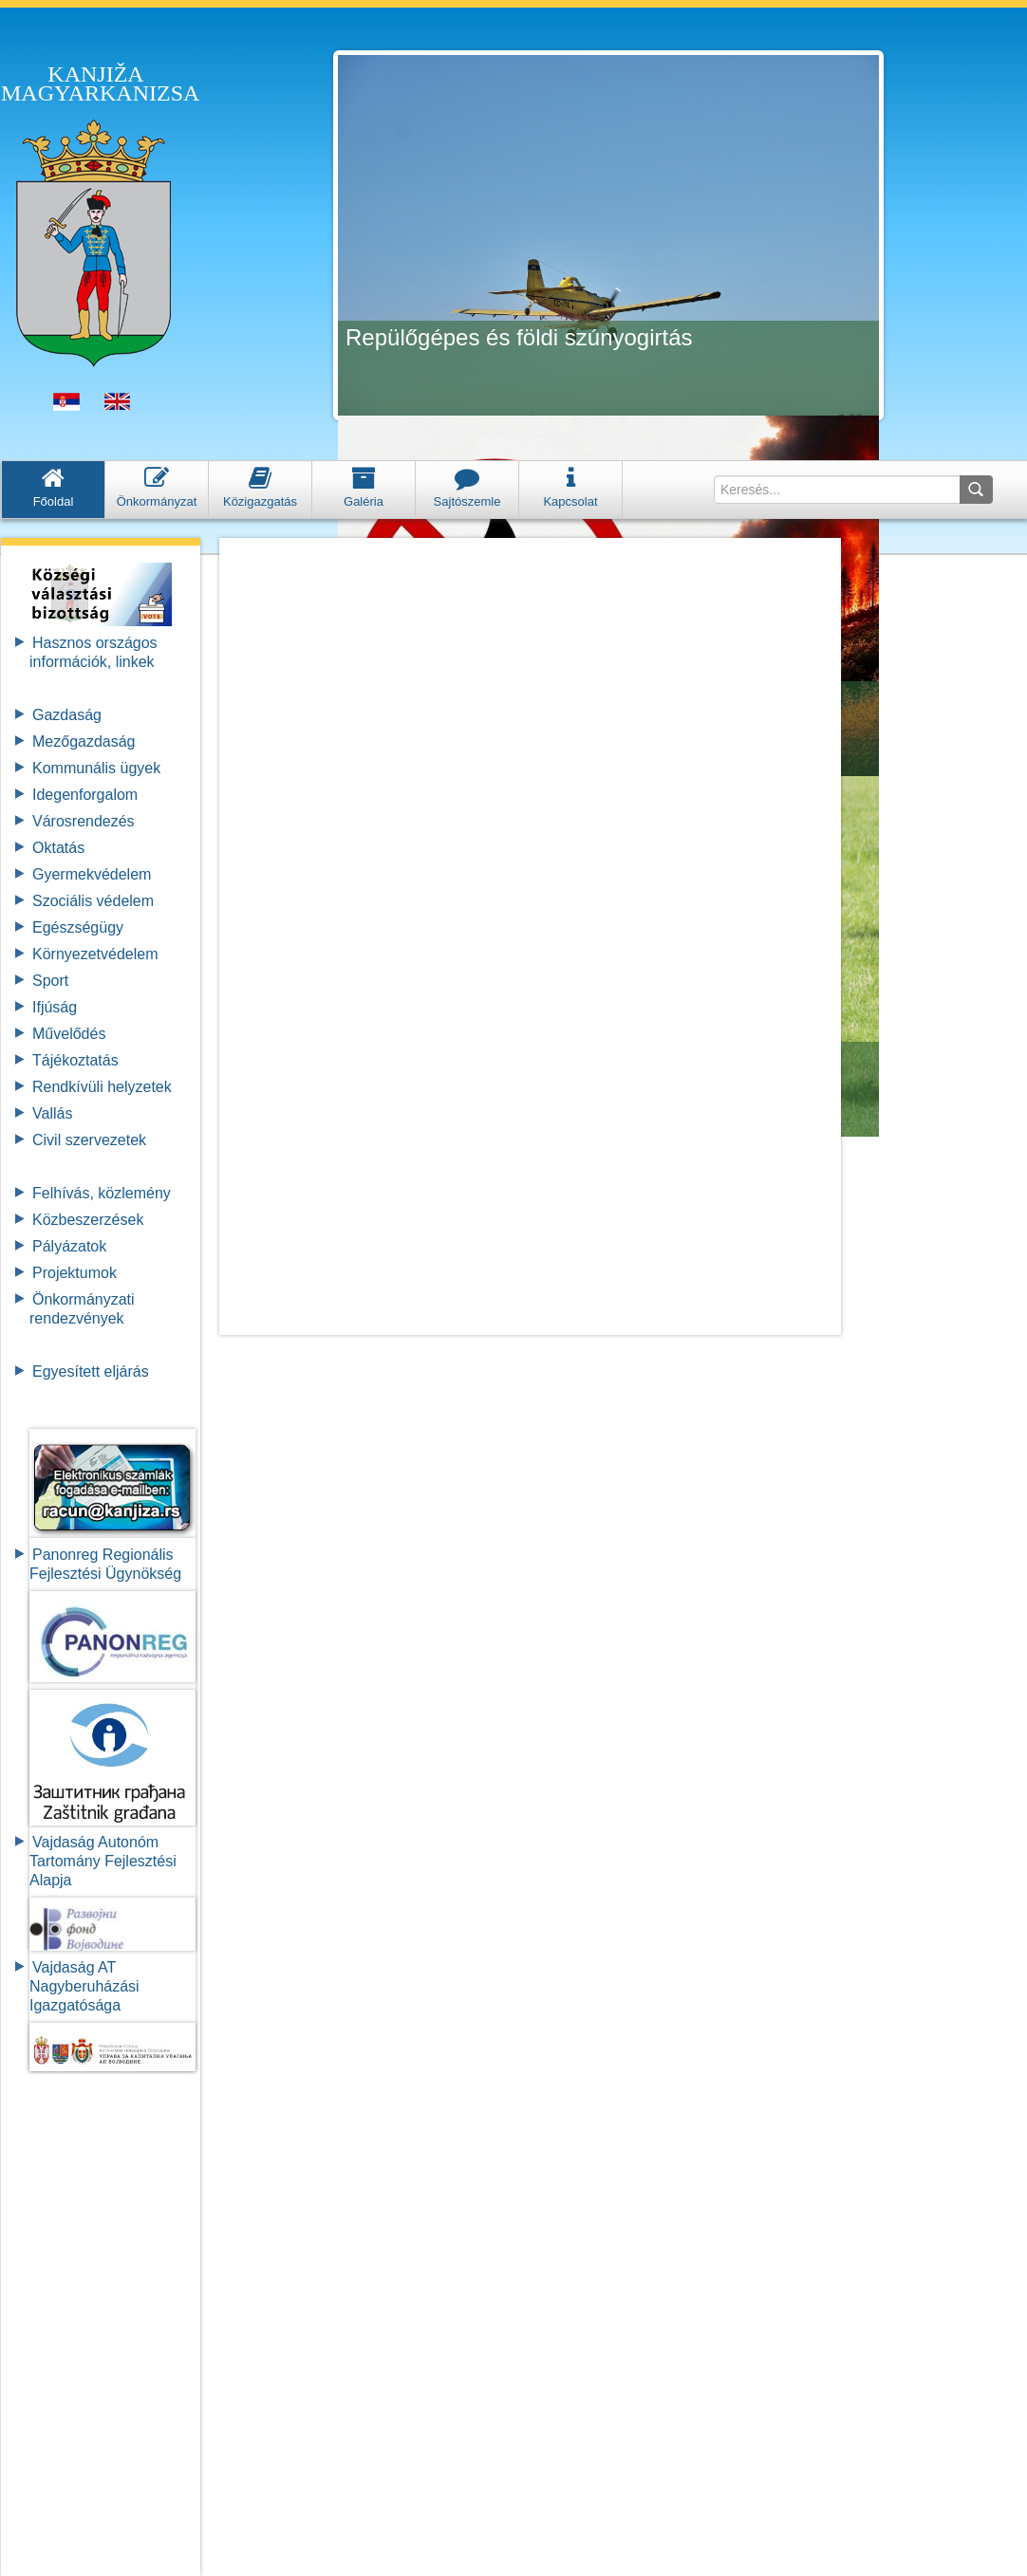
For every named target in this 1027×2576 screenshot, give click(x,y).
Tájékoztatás (75, 1060)
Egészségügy (77, 927)
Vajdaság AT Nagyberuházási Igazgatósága (84, 1986)
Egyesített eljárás (90, 1371)
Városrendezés (83, 821)
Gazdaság (67, 715)
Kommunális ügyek (96, 768)
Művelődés (68, 1034)
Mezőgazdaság (84, 741)
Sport (50, 981)
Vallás (52, 1113)
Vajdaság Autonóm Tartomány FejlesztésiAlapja (103, 1861)
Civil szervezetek (89, 1140)
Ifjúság (54, 1007)
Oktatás (58, 848)
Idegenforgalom (85, 795)
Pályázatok (69, 1246)
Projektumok (74, 1273)
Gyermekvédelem (91, 874)
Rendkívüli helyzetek (102, 1087)
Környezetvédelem (95, 954)
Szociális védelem (93, 901)
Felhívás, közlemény (101, 1193)
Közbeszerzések (87, 1220)
